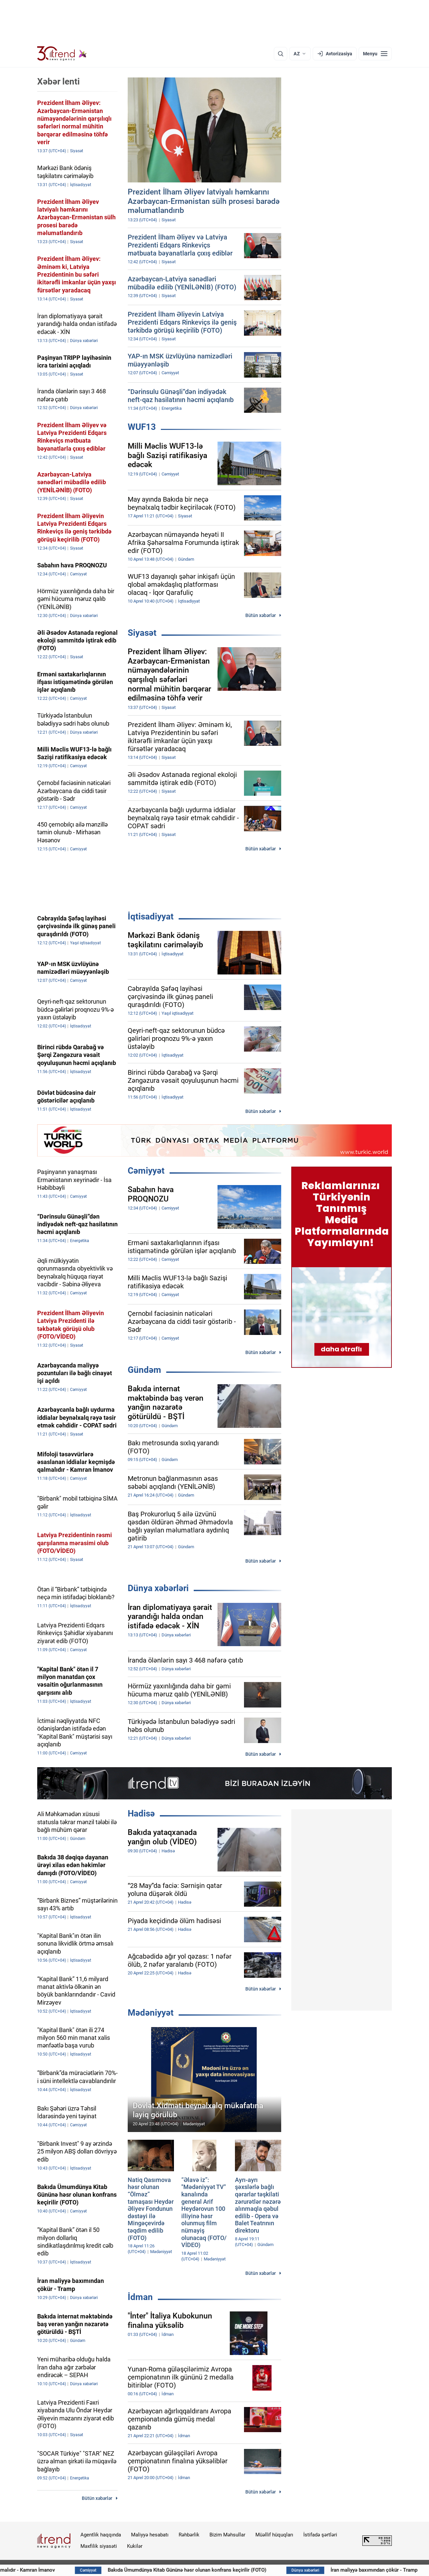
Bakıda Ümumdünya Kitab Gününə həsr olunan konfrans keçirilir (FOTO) (236, 2570)
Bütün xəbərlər (260, 615)
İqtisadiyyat (151, 916)
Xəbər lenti (58, 81)
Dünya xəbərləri (158, 1588)
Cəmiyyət (146, 1171)
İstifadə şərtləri (320, 2535)
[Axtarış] (280, 53)
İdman (140, 2297)
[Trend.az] (62, 53)
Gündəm (144, 1370)
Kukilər (134, 2546)
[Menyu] (375, 53)
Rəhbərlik (189, 2535)
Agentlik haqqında (100, 2535)
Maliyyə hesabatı (150, 2535)
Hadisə (141, 1813)
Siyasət (142, 633)
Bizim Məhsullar (227, 2535)
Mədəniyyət (151, 2013)
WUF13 (142, 427)
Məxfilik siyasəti (98, 2546)
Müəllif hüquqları (274, 2535)
